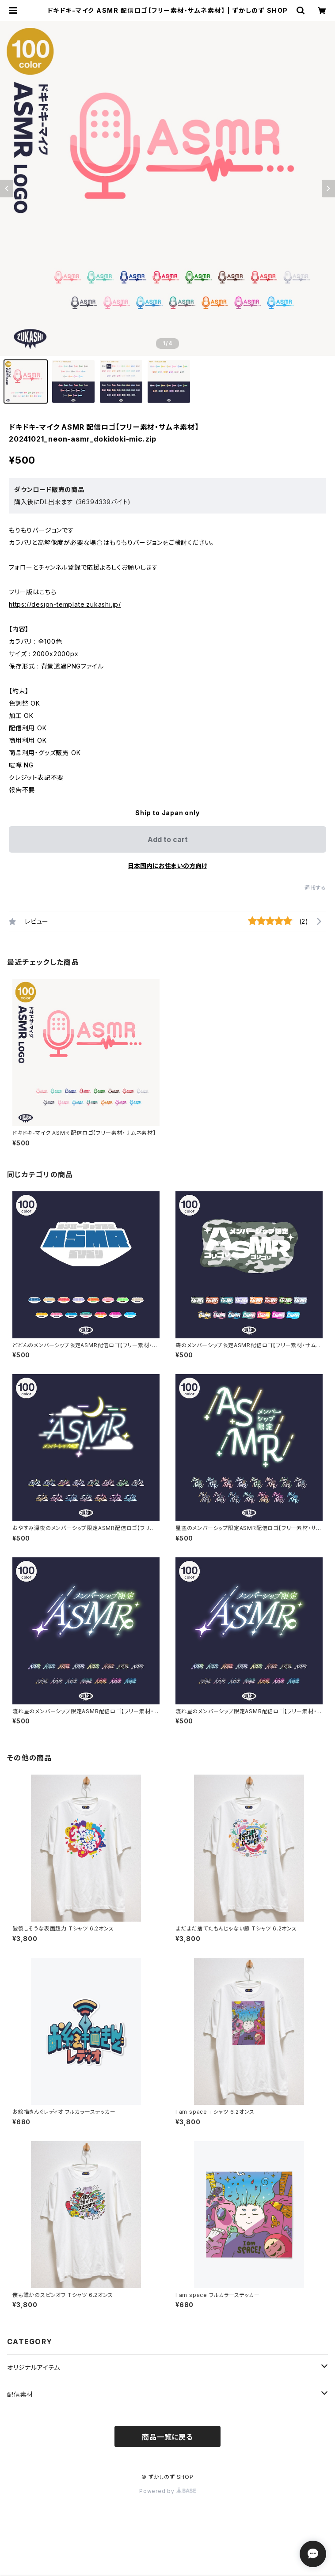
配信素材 (20, 2394)
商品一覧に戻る (167, 2436)
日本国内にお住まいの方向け (167, 865)
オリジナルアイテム (33, 2367)
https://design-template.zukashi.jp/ (65, 604)
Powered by (167, 2491)
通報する (315, 887)
